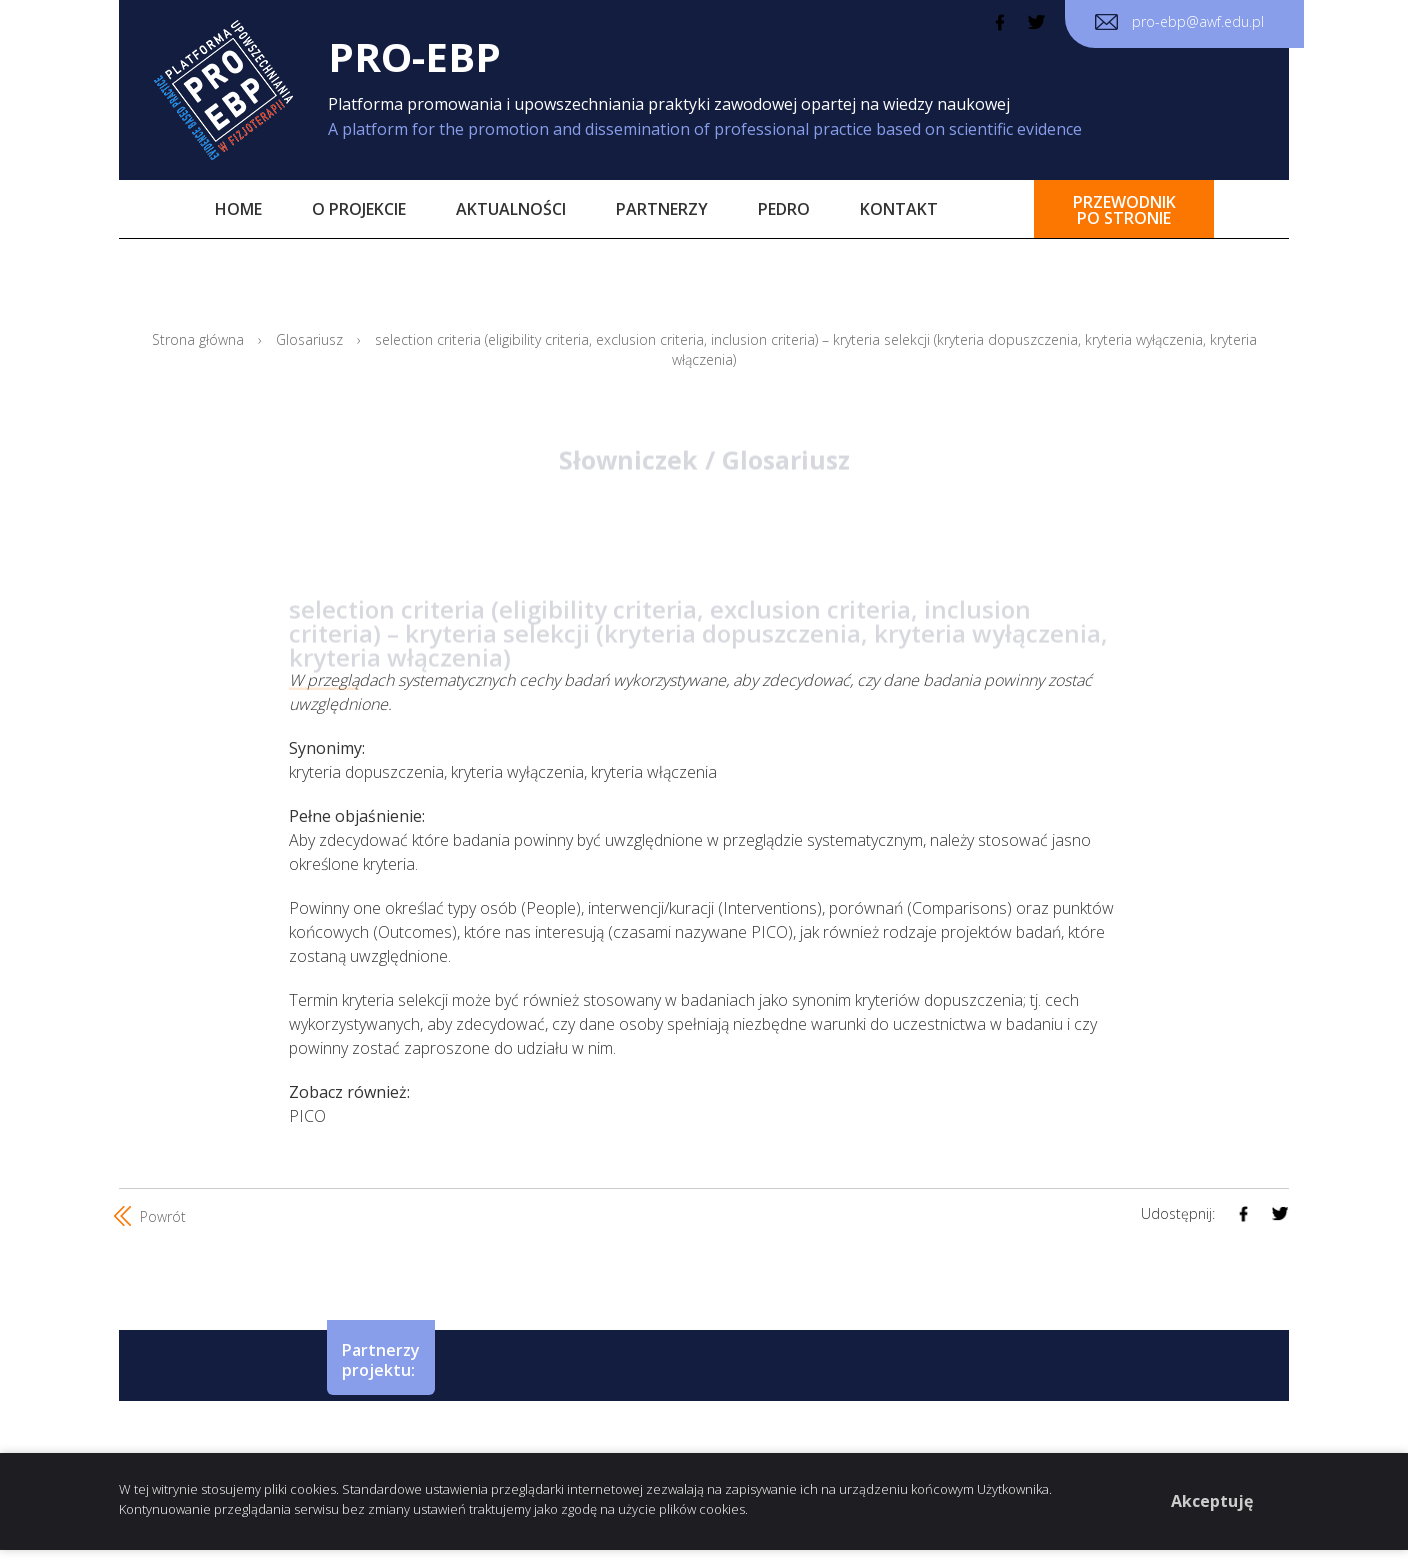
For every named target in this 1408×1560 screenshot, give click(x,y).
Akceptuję (1212, 1501)
